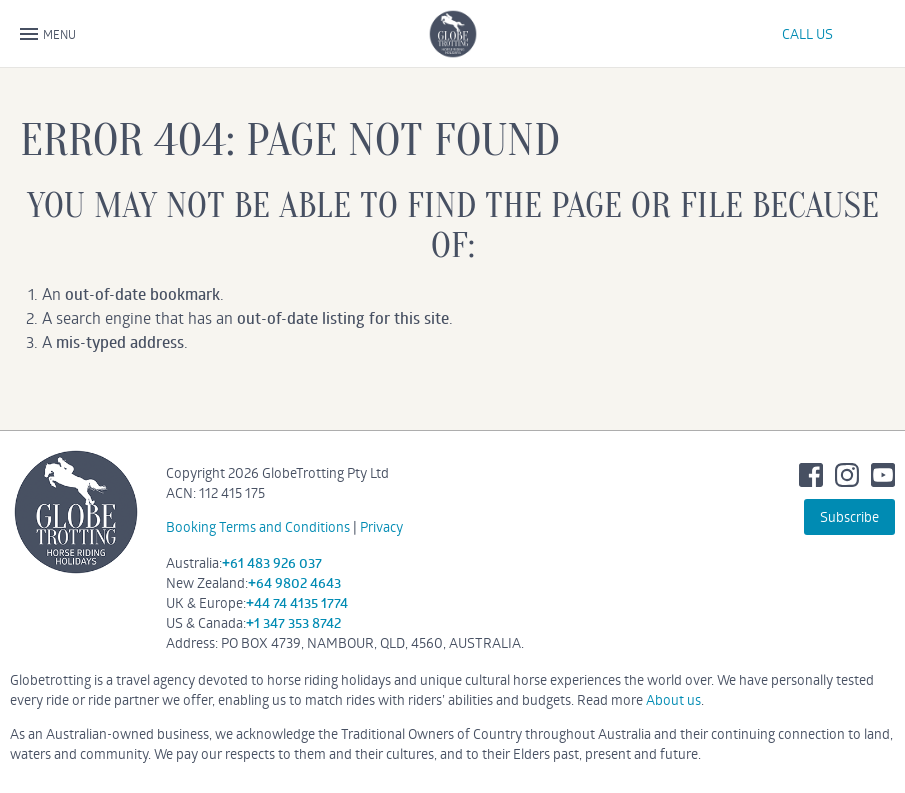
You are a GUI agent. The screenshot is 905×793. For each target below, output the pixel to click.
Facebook (811, 475)
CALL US (807, 33)
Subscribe (849, 516)
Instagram (847, 475)
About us (673, 699)
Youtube (883, 475)
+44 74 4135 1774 (297, 602)
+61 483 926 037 (272, 562)
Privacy (381, 526)
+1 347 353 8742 (293, 622)
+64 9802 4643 (294, 582)
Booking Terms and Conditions (258, 526)
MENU (48, 35)
